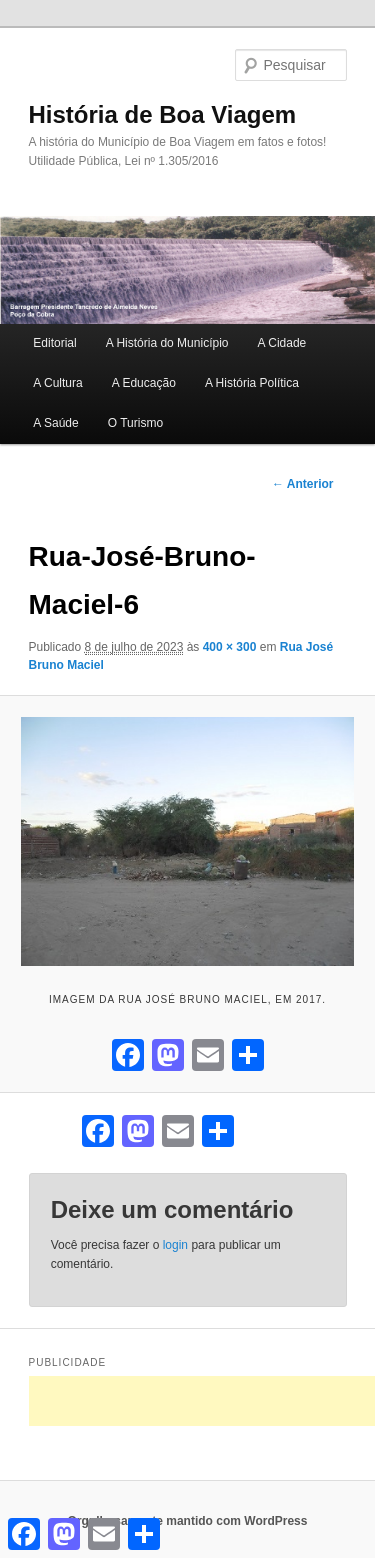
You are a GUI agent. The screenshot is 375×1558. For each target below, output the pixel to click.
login (175, 1245)
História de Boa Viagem (163, 114)
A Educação (144, 383)
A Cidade (282, 343)
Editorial (54, 343)
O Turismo (135, 423)
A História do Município (167, 343)
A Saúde (55, 423)
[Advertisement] (202, 1401)
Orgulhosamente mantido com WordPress (188, 1521)
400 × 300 (230, 647)
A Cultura (57, 383)
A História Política (252, 383)
